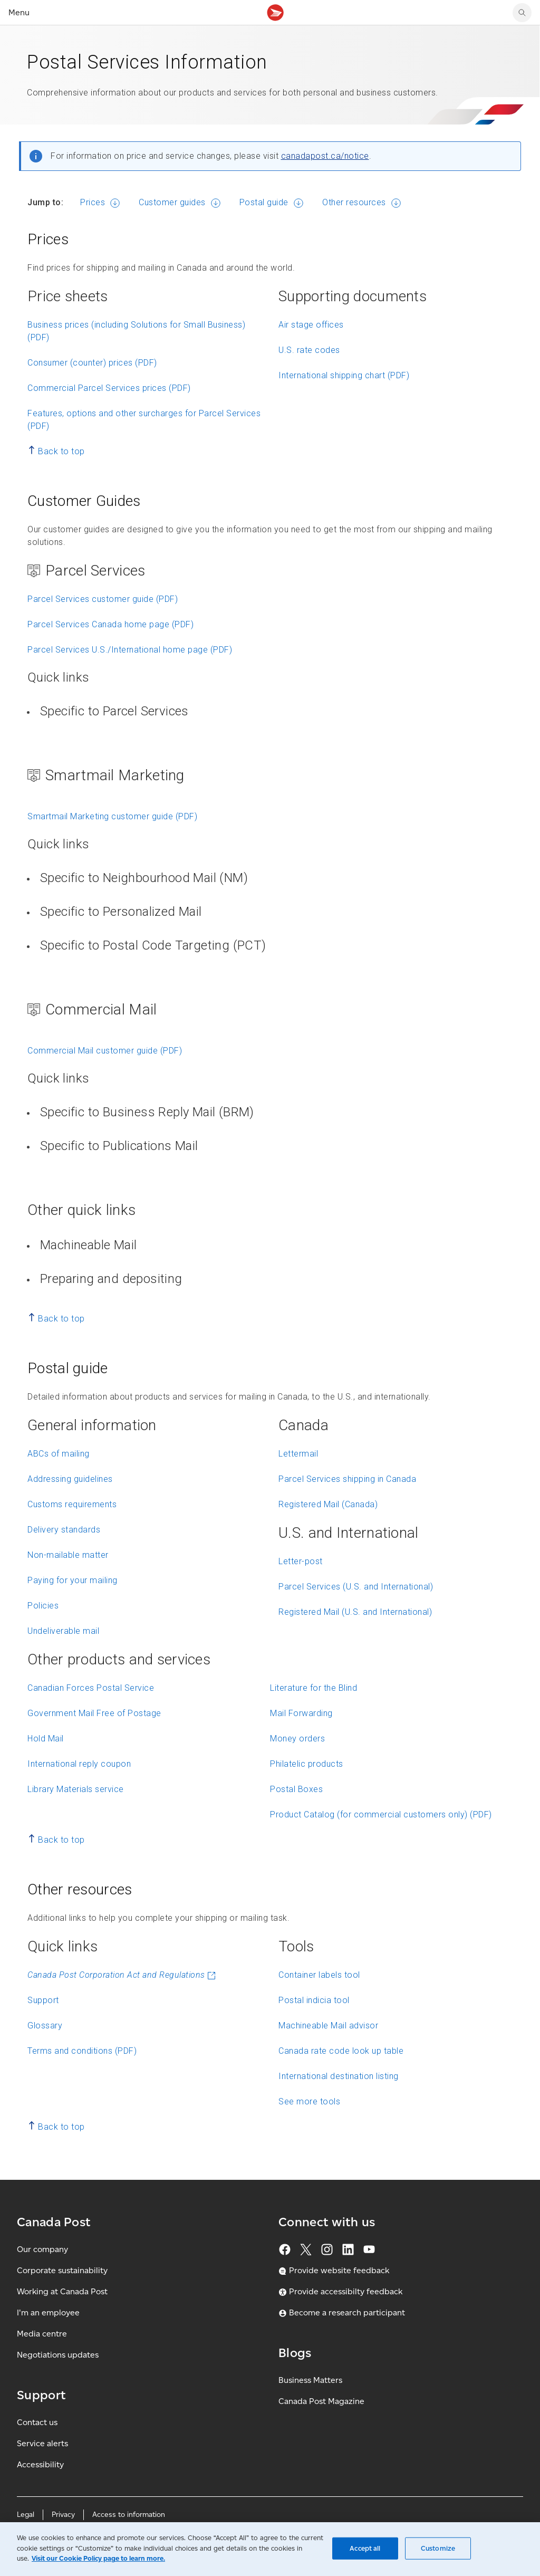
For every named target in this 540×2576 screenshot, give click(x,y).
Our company (42, 2249)
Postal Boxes (296, 1789)
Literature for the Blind (313, 1688)
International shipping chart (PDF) (343, 375)
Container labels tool (319, 1975)
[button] (276, 717)
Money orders (297, 1739)
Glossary (44, 2025)
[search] (522, 12)
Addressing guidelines (70, 1479)
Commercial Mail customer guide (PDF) (104, 1051)
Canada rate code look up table (340, 2051)
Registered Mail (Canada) (328, 1504)
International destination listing (338, 2076)
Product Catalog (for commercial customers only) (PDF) (381, 1814)
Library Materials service (75, 1789)
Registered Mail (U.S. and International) (355, 1612)
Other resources (354, 202)
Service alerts (42, 2443)
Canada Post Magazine (321, 2401)
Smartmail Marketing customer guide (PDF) (112, 816)
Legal (25, 2514)
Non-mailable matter (68, 1555)
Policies (43, 1606)
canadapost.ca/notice (325, 156)
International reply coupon (79, 1764)
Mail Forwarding (301, 1713)
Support (43, 2000)
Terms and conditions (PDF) (82, 2051)
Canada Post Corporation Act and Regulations (121, 1975)
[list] (274, 715)
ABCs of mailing (58, 1454)
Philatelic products (306, 1764)
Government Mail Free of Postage (94, 1713)
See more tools (309, 2101)
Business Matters (310, 2380)
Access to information (128, 2514)
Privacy (63, 2514)
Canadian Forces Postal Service (90, 1688)
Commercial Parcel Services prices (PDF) (109, 388)
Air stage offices (311, 325)
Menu (19, 12)
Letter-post (300, 1561)
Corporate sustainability (62, 2270)
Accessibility (40, 2464)
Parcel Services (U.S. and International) (355, 1587)
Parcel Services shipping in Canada (347, 1479)
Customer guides (172, 202)
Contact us (37, 2422)
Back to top (61, 451)
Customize (438, 2548)
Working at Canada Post (62, 2291)
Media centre (42, 2334)
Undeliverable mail (63, 1631)
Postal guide (263, 202)
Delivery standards (63, 1530)
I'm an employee (48, 2312)
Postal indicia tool (314, 2000)
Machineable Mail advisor (328, 2025)
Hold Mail (45, 1739)
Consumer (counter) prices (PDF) (92, 363)
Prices (92, 202)
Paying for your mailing (72, 1580)
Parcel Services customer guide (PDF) (102, 599)
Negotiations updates (58, 2355)
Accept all (365, 2548)
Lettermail (298, 1454)
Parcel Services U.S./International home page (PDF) (129, 650)
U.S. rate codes (309, 350)
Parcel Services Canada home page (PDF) (110, 624)
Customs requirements (72, 1504)
